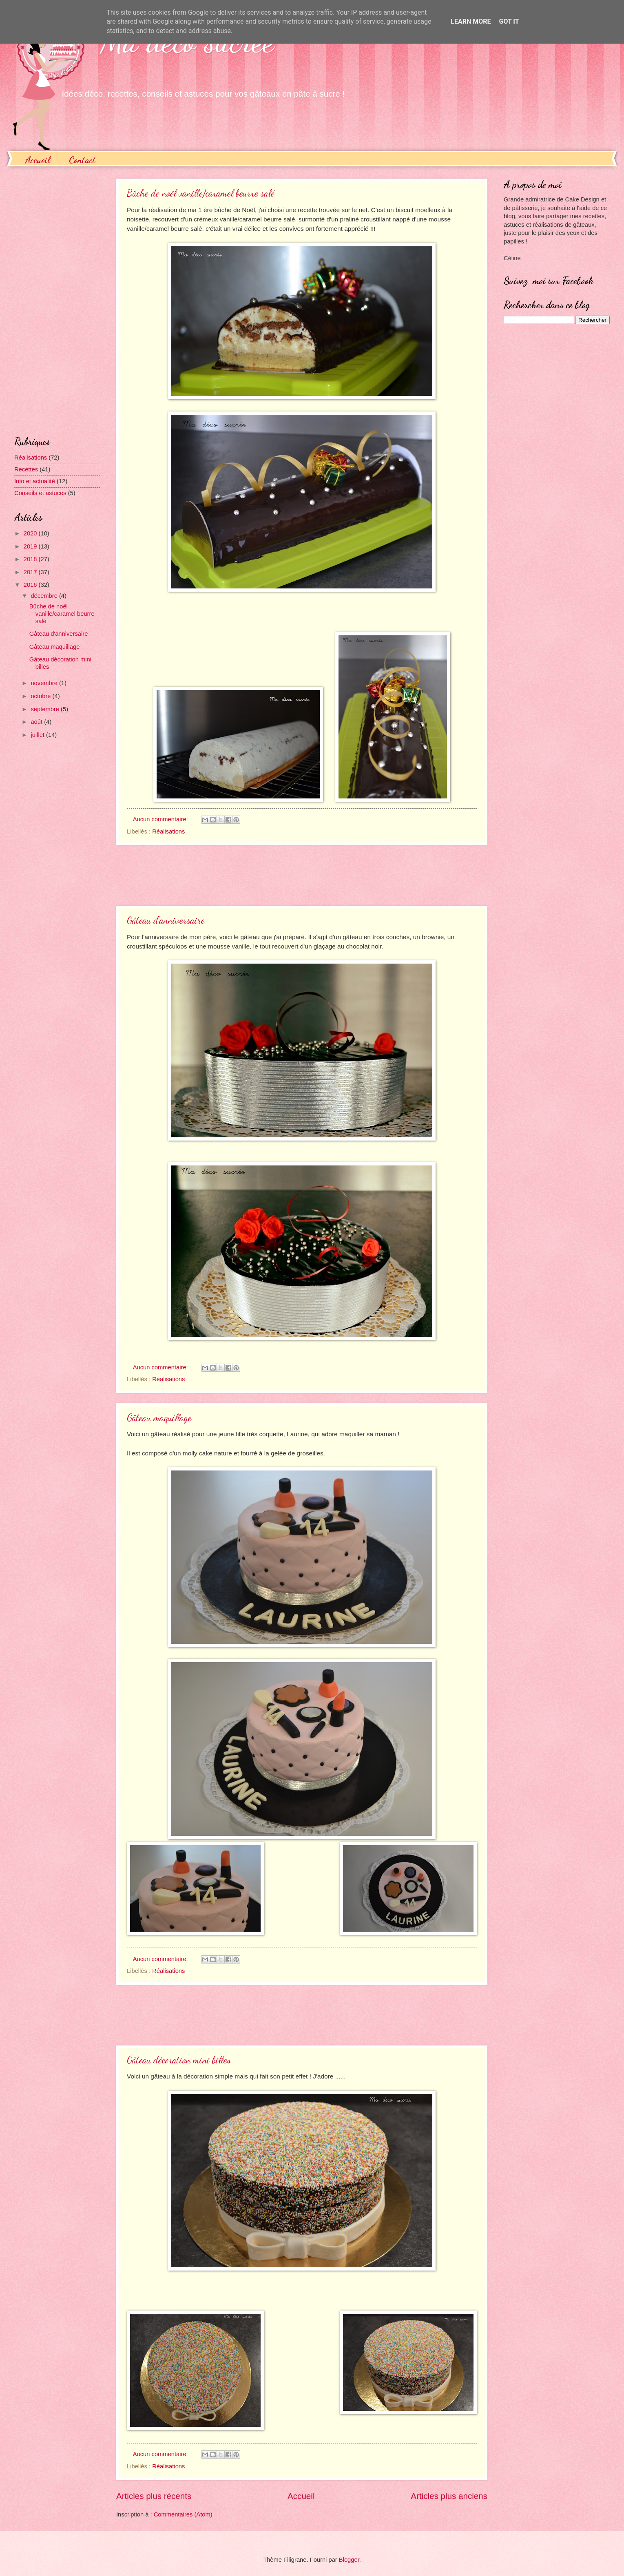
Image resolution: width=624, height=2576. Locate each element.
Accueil (37, 159)
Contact (82, 159)
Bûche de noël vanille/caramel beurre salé (200, 193)
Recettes (26, 469)
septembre (46, 709)
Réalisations (168, 831)
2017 (31, 572)
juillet (38, 735)
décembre (45, 596)
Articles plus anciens (449, 2496)
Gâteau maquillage (159, 1418)
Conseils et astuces (40, 493)
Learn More (471, 21)
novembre (45, 683)
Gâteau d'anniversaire (166, 920)
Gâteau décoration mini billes (179, 2060)
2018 (31, 559)
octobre (41, 696)
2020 (31, 533)
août (37, 722)
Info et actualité (34, 481)
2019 (31, 546)
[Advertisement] (301, 875)
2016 (31, 585)
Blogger (349, 2559)
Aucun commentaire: (161, 819)
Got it (509, 21)
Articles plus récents (153, 2496)
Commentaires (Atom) (183, 2514)
